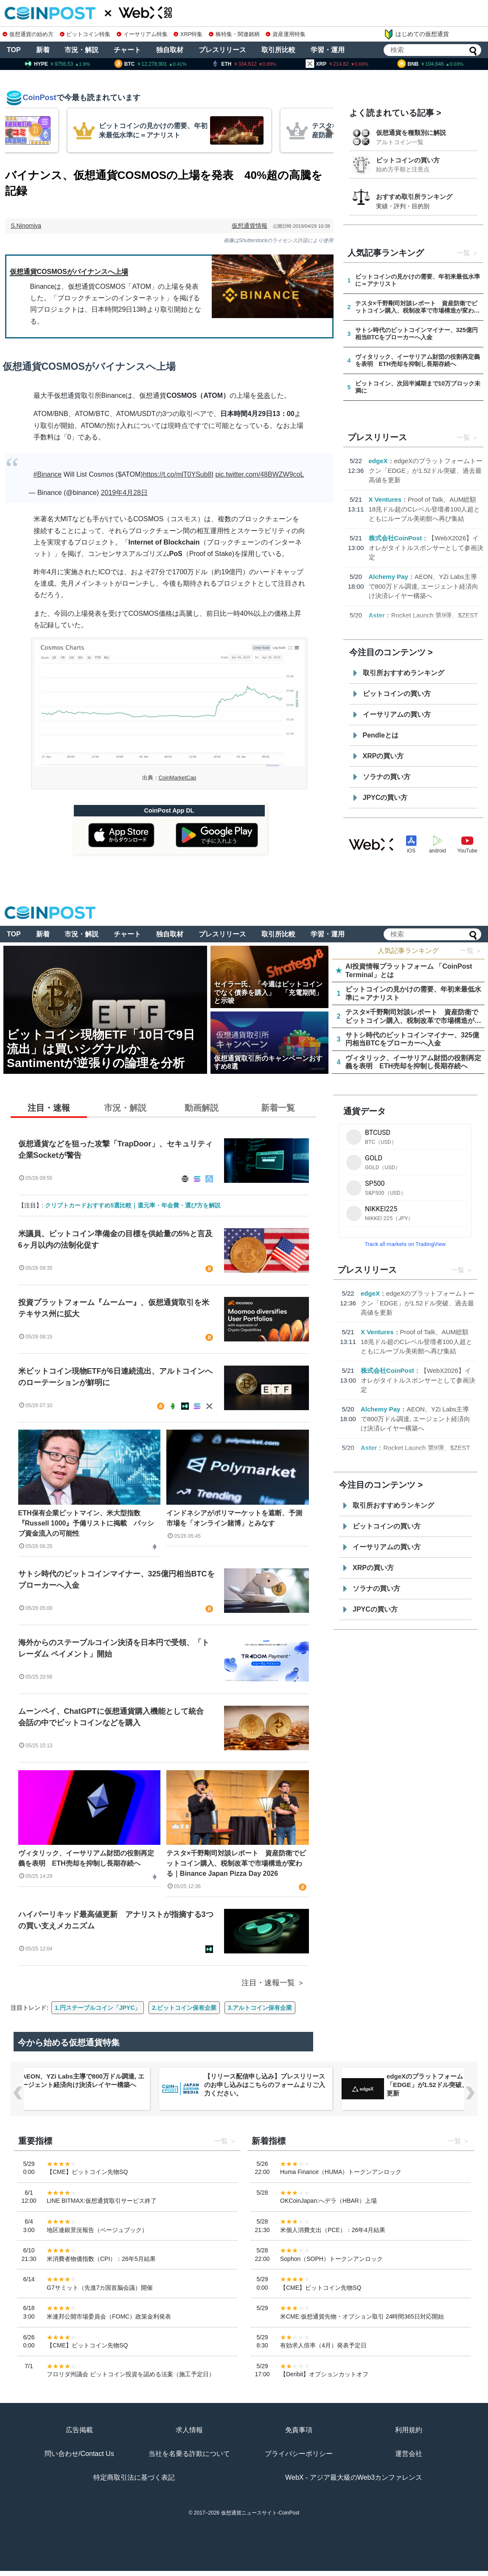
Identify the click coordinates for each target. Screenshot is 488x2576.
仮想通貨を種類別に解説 (411, 132)
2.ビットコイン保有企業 (184, 2007)
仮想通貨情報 (249, 225)
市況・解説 (81, 49)
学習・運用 (328, 49)
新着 (43, 49)
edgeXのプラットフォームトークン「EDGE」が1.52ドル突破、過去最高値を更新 (425, 470)
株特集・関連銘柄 (234, 34)
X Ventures (385, 499)
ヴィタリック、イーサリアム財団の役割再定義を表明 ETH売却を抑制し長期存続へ (86, 1858)
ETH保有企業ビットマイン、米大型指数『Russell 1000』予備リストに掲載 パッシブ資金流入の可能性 (86, 1523)
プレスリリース (222, 49)
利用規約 (408, 2430)
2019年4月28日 (124, 492)
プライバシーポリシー (299, 2453)
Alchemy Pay (388, 576)
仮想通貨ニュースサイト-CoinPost (260, 2513)
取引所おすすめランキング (403, 672)
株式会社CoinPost (395, 538)
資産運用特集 (286, 34)
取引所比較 (278, 49)
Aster (377, 615)
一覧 (463, 253)
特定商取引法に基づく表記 (134, 2477)
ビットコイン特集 (85, 34)
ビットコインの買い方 (408, 160)
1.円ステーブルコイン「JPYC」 (97, 2007)
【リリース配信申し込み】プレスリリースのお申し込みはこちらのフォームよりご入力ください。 (264, 2085)
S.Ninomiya (26, 225)
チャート (127, 49)
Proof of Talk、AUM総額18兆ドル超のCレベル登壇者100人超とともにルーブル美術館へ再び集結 (424, 509)
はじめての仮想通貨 (416, 34)
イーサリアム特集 (142, 34)
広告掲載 (79, 2430)
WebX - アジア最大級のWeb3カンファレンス (353, 2477)
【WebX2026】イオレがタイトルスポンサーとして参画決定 (426, 547)
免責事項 (298, 2430)
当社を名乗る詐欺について (189, 2453)
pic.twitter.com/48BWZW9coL (259, 474)
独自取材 (169, 49)
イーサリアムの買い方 (397, 714)
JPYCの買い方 (385, 797)
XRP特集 (188, 34)
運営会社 (408, 2453)
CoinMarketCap (177, 777)
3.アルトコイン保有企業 (260, 2007)
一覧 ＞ (471, 950)
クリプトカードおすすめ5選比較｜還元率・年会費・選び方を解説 (133, 1205)
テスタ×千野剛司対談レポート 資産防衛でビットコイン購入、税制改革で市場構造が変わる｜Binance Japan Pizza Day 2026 (236, 1863)
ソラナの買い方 (386, 776)
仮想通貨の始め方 (28, 34)
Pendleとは (380, 735)
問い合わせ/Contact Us (79, 2453)
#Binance (48, 474)
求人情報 (189, 2430)
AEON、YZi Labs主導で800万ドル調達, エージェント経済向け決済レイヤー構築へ (423, 586)
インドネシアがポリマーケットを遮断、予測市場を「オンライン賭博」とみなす (234, 1518)
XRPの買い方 (383, 756)
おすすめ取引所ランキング (414, 196)
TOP (14, 49)
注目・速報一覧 (268, 1982)
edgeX (378, 460)
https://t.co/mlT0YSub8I (178, 474)
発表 (263, 395)
